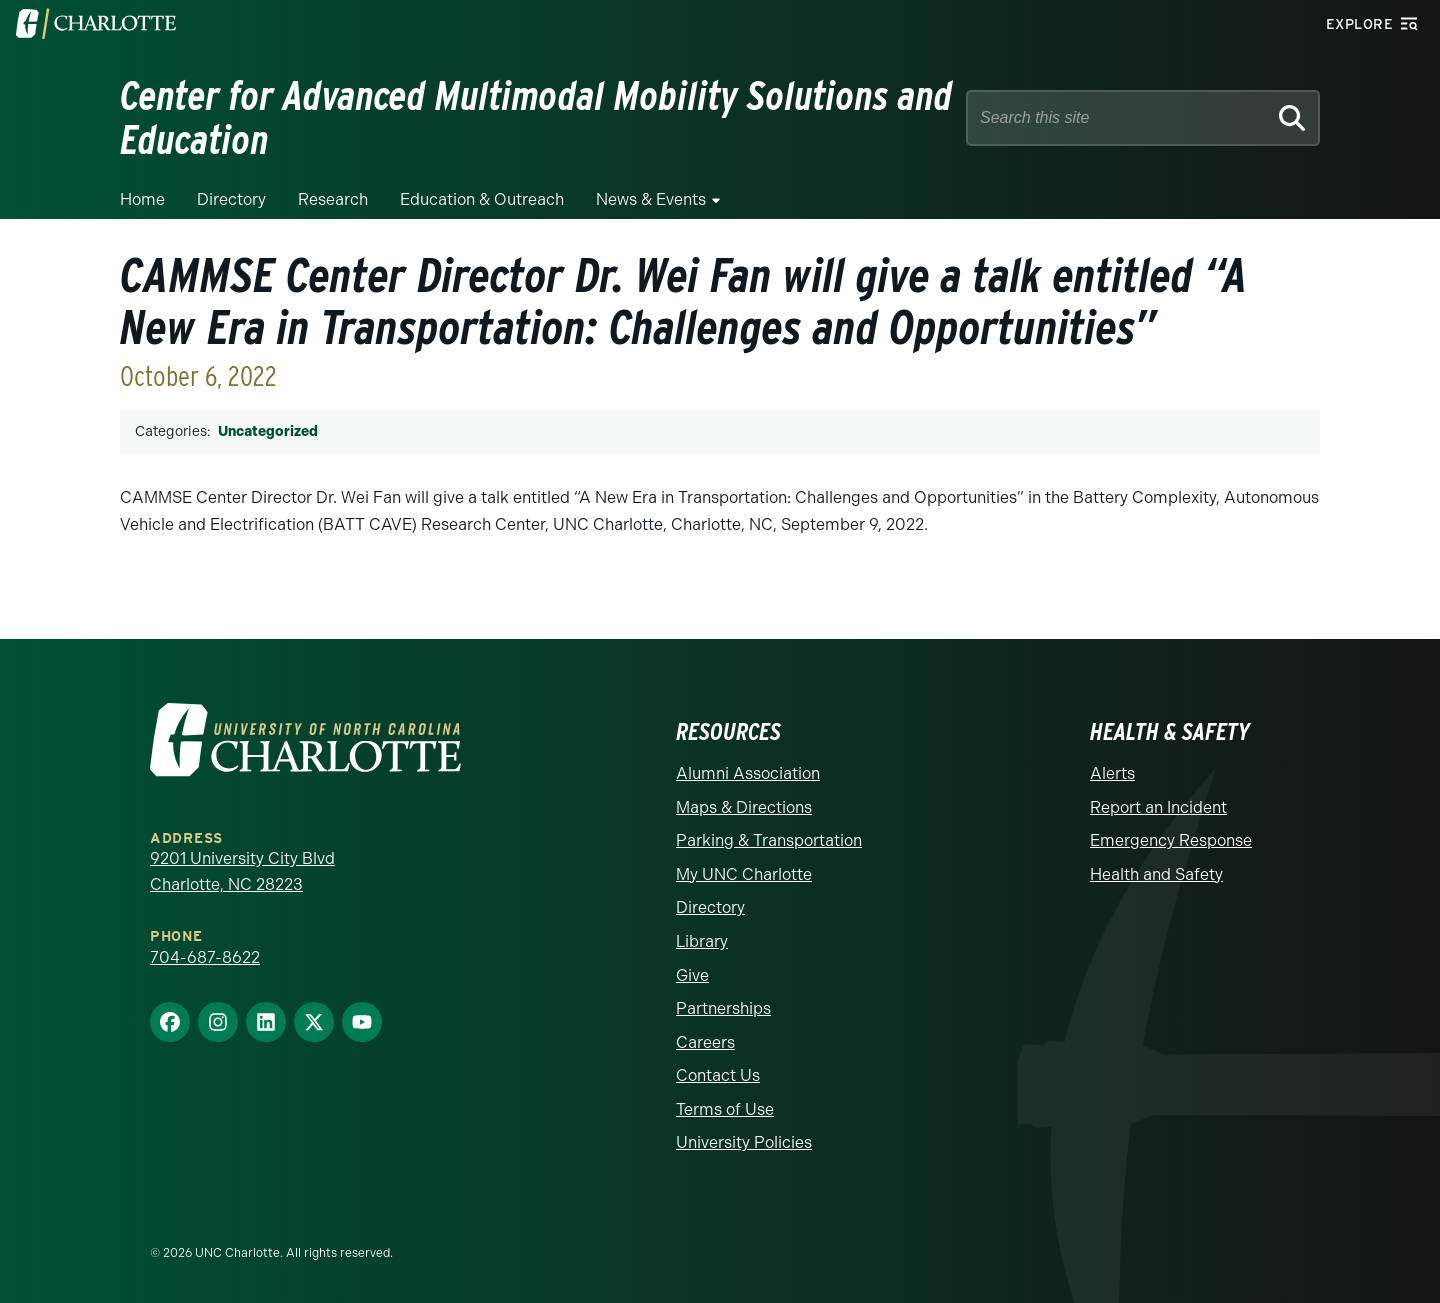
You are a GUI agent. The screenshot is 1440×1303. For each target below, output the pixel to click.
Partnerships (723, 1008)
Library (702, 941)
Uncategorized (268, 431)
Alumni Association (748, 773)
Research (333, 199)
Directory (231, 199)
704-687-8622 (205, 957)
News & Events (651, 199)
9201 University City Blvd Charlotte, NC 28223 (242, 871)
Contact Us (718, 1075)
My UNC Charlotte (744, 874)
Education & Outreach (482, 199)
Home (142, 199)
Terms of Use (725, 1109)
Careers (705, 1042)
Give (692, 975)
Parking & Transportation (769, 840)
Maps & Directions (744, 807)
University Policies (744, 1142)
